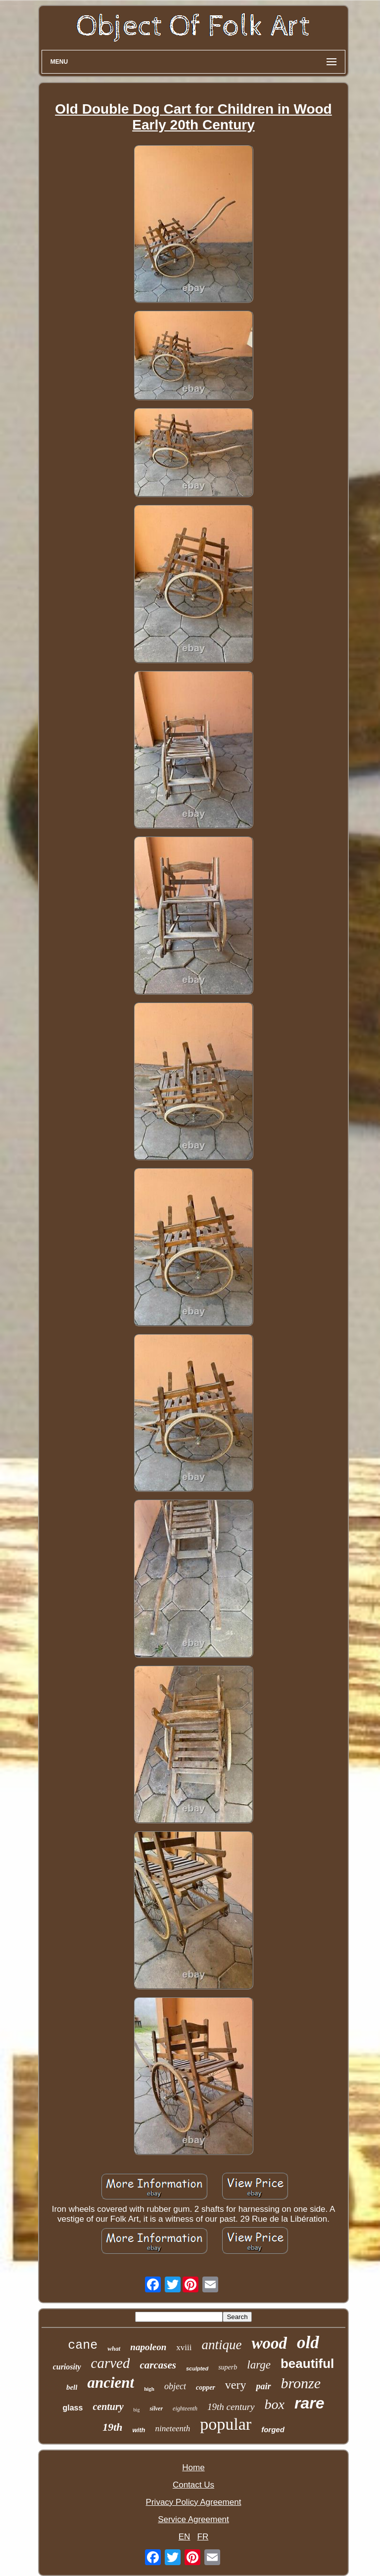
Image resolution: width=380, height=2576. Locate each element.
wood (269, 2343)
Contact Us (193, 2485)
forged (273, 2429)
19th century (231, 2407)
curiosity (67, 2367)
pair (263, 2386)
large (259, 2365)
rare (309, 2403)
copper (205, 2387)
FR (203, 2536)
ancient (110, 2382)
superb (227, 2367)
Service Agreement (193, 2519)
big (137, 2409)
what (113, 2348)
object (175, 2386)
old (308, 2342)
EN (184, 2536)
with (139, 2430)
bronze (301, 2383)
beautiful (307, 2363)
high (149, 2389)
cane (82, 2345)
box (275, 2404)
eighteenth (185, 2408)
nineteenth (172, 2428)
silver (156, 2408)
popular (225, 2424)
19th (112, 2427)
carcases (158, 2365)
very (235, 2384)
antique (221, 2344)
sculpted (197, 2368)
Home (193, 2467)
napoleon (148, 2347)
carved (110, 2363)
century (108, 2406)
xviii (183, 2347)
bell (72, 2387)
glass (72, 2408)
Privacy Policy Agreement (193, 2502)
